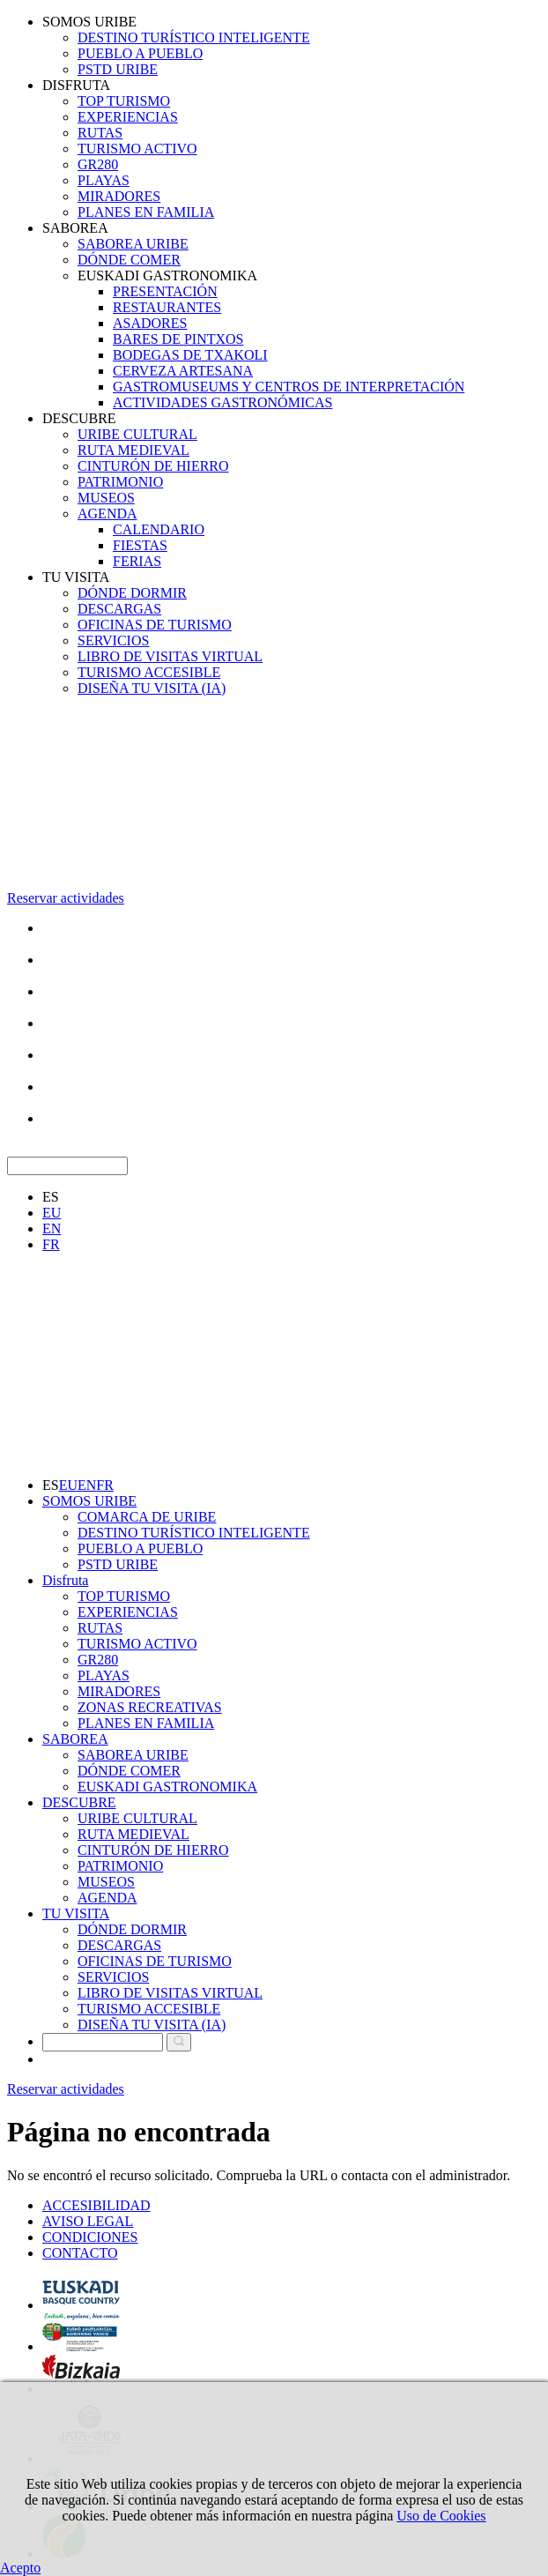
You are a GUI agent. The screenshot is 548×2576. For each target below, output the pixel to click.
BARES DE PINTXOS (178, 338)
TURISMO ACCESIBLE (149, 672)
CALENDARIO (158, 529)
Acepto (20, 2567)
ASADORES (150, 323)
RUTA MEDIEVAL (133, 450)
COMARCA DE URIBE (147, 1516)
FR (51, 1244)
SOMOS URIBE (89, 21)
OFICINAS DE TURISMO (155, 624)
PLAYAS (104, 180)
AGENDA (107, 513)
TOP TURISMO (124, 100)
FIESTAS (140, 545)
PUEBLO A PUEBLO (140, 53)
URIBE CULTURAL (137, 434)
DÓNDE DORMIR (132, 592)
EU (51, 1212)
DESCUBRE (79, 418)
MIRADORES (119, 196)
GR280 (98, 164)
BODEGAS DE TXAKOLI (190, 354)
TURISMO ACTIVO (137, 148)
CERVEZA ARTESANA (183, 370)
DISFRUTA (76, 85)
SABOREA (75, 227)
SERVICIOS (113, 640)
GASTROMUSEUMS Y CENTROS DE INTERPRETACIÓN (288, 386)
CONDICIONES (89, 2237)
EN (51, 1228)
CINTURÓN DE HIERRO (153, 465)
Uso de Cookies (440, 2515)
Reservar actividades (65, 897)
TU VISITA (75, 577)
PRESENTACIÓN (165, 291)
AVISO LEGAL (87, 2221)
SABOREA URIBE (133, 243)
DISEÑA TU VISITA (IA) (152, 688)
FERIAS (137, 561)
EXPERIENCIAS (128, 116)
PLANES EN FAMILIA (146, 212)
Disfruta (65, 1580)
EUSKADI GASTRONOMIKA (167, 275)
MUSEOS (106, 497)
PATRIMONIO (120, 481)
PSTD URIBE (118, 69)
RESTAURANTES (167, 307)
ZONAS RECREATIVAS (150, 1707)
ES (50, 1196)
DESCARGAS (119, 608)
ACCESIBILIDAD (96, 2205)
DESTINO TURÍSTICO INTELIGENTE (194, 37)
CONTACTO (80, 2252)
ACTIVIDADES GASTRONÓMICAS (222, 402)
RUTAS (100, 132)
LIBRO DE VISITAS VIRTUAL (170, 656)
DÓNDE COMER (129, 259)
